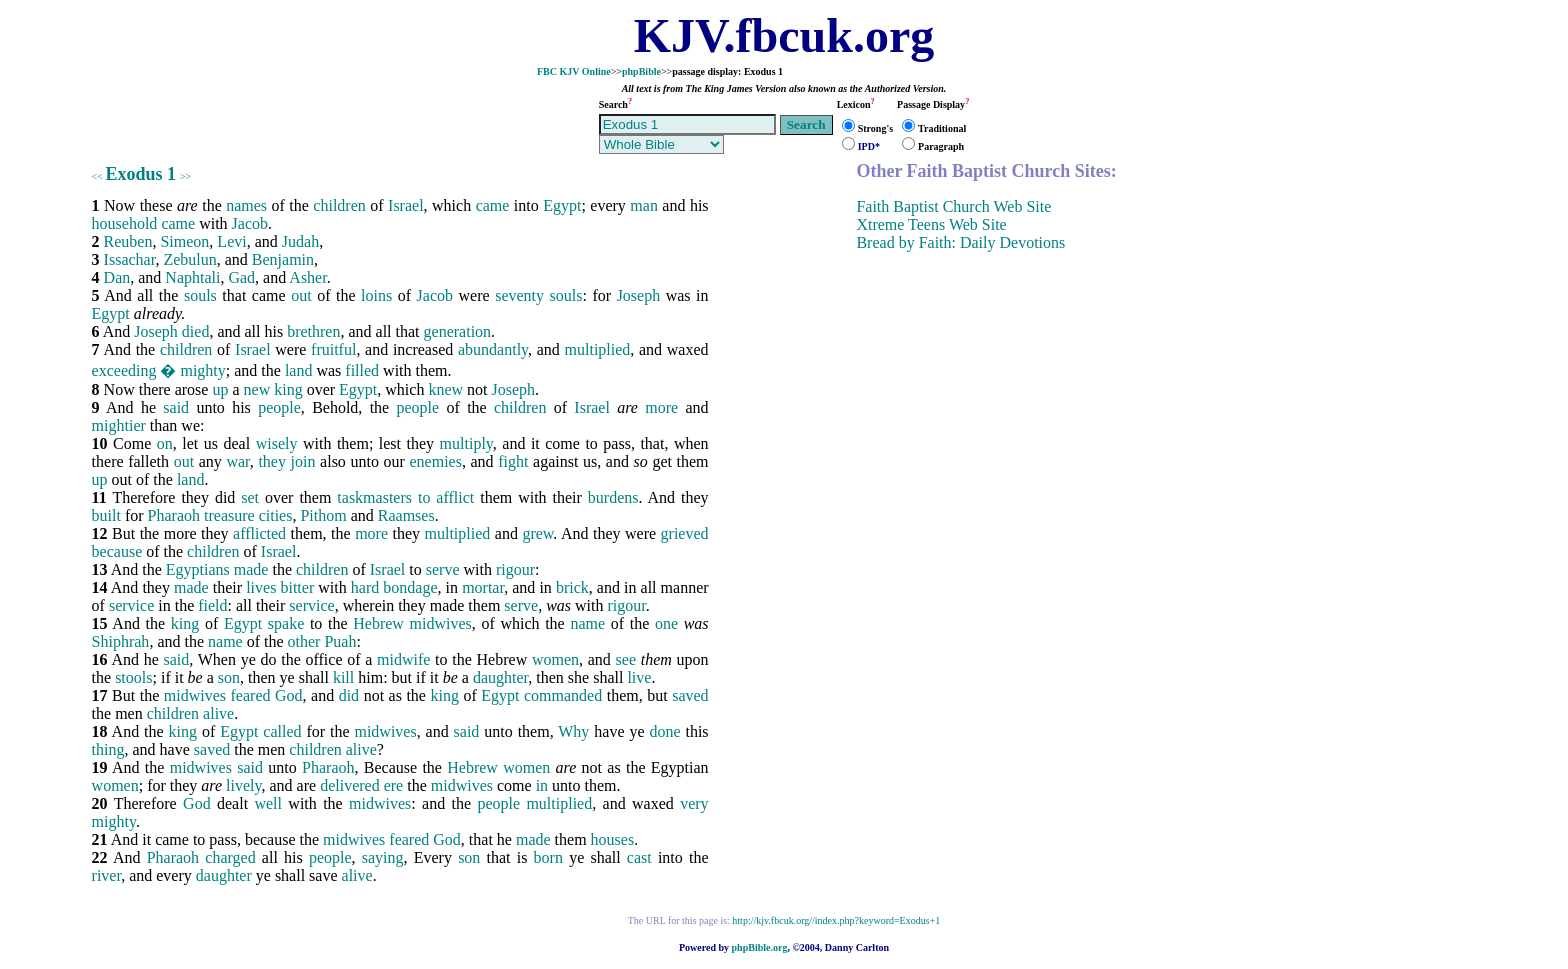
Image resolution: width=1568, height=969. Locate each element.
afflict (455, 497)
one (666, 623)
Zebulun (189, 259)
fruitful (333, 349)
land (299, 370)
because (117, 551)
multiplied (598, 349)
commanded (563, 695)
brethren (313, 331)
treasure (229, 515)
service (131, 605)
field (212, 605)
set (250, 497)
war (237, 461)
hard (365, 587)
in (542, 785)
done (664, 731)
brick (572, 587)
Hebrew (378, 623)
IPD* (869, 146)
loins (376, 295)
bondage (410, 587)
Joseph (639, 295)
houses (613, 839)
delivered (350, 785)
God (289, 695)
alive (218, 713)
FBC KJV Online (574, 71)
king (288, 389)
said (176, 407)
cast (639, 857)
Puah (340, 641)
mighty (202, 370)
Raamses (406, 515)
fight (513, 461)
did (349, 695)
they (272, 461)
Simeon (184, 241)
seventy (519, 295)
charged (230, 857)
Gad (241, 277)
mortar (483, 587)
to (424, 497)
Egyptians (198, 569)
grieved (685, 533)
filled (362, 370)
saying (383, 857)
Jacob (250, 223)
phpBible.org (760, 947)
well (268, 803)
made (251, 569)
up (220, 389)
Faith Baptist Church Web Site (953, 206)
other (304, 641)
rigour (515, 569)
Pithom (323, 515)
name (587, 623)
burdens (613, 497)
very (694, 803)
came (493, 205)
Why (573, 731)
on (165, 443)
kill (343, 677)
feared (251, 695)
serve (443, 569)
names (246, 205)
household (125, 223)
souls (200, 295)
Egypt (562, 205)
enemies (435, 461)
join (303, 461)
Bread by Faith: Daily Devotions (960, 242)
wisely (277, 443)
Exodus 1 (140, 174)
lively (243, 785)
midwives (441, 623)
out (301, 295)
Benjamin (283, 259)
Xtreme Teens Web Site (931, 224)
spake (286, 623)
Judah (300, 241)
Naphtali (192, 277)
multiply (466, 443)
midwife (403, 659)
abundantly (493, 349)
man (644, 205)
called (282, 731)
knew (445, 389)
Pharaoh (174, 515)
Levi (231, 241)
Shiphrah (121, 641)
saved (690, 695)
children (339, 205)
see (626, 659)
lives (261, 587)
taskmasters (374, 497)
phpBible (641, 71)
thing (108, 749)
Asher (307, 277)
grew (537, 533)
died (196, 331)
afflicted (259, 533)
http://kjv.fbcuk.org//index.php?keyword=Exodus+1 (836, 920)
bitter (297, 587)
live (639, 677)
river (107, 875)
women (555, 659)
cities (276, 515)
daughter (500, 677)
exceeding (124, 370)
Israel (406, 205)
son (229, 677)
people (279, 407)
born (548, 857)
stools (133, 677)
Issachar (130, 259)
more (661, 407)
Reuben (128, 241)
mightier (119, 425)
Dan (117, 277)
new (257, 389)
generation (458, 331)
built (106, 515)
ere (394, 785)
